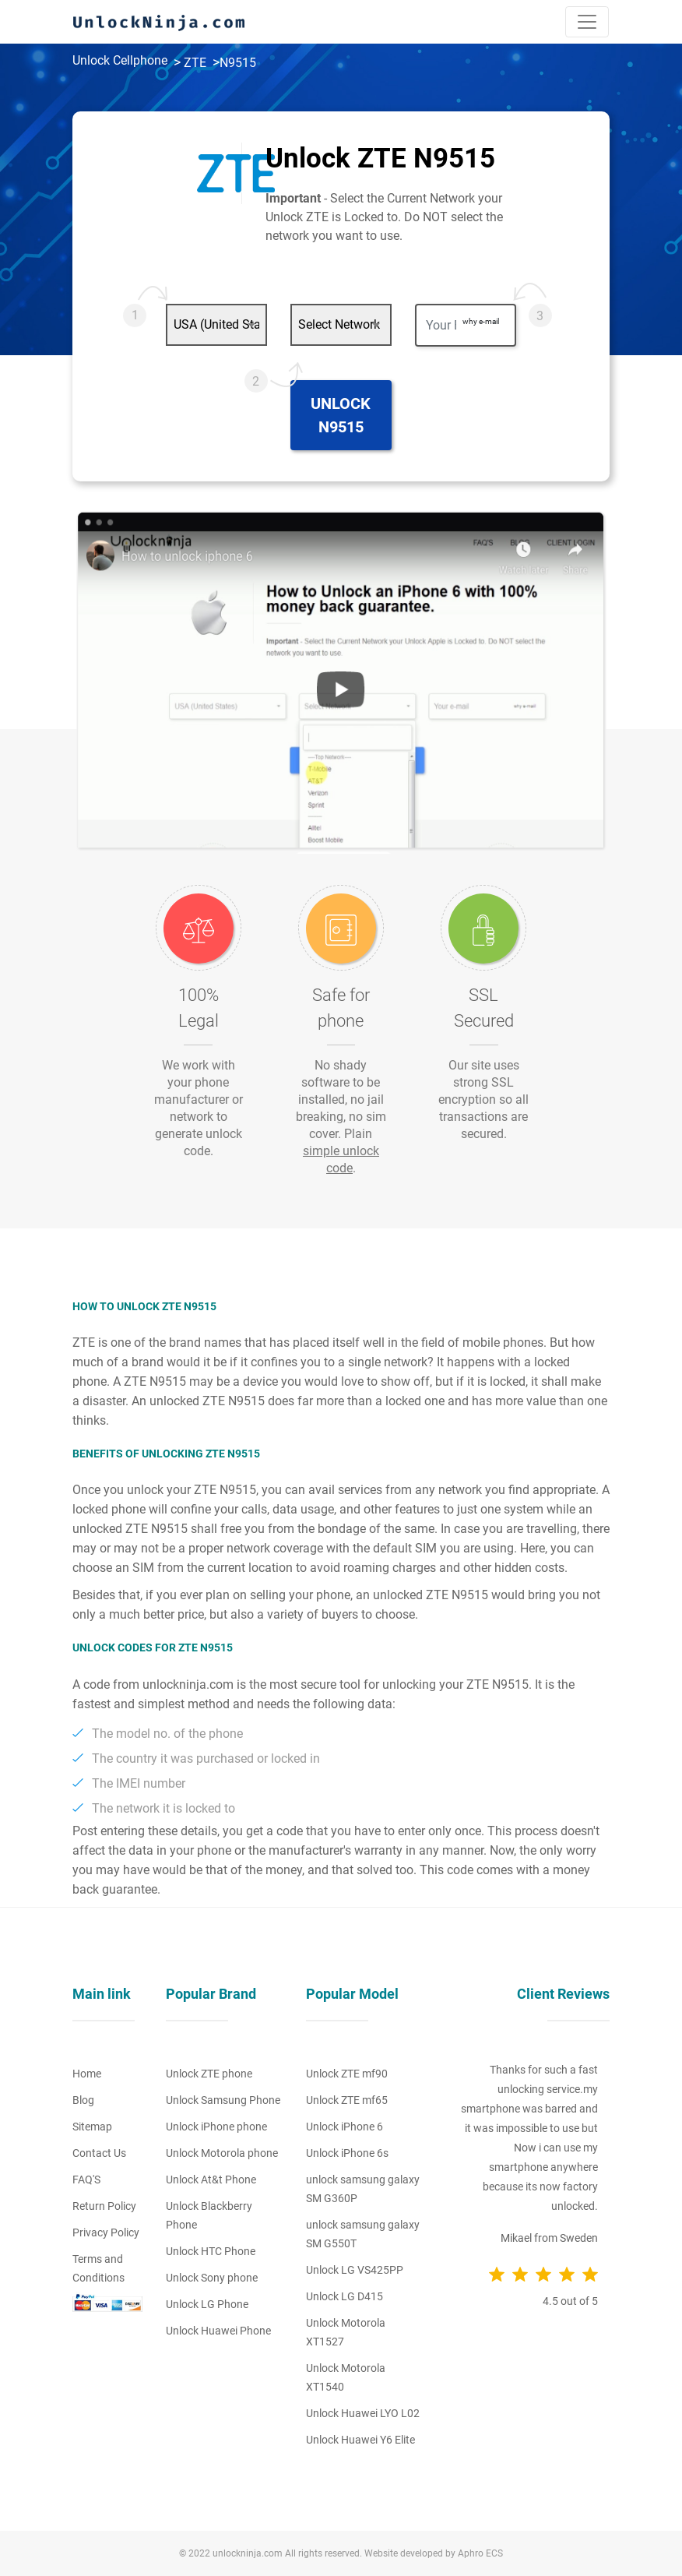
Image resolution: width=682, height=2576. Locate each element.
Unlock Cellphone (119, 60)
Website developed (403, 2553)
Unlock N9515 (341, 415)
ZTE (195, 62)
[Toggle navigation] (587, 21)
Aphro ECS (480, 2553)
